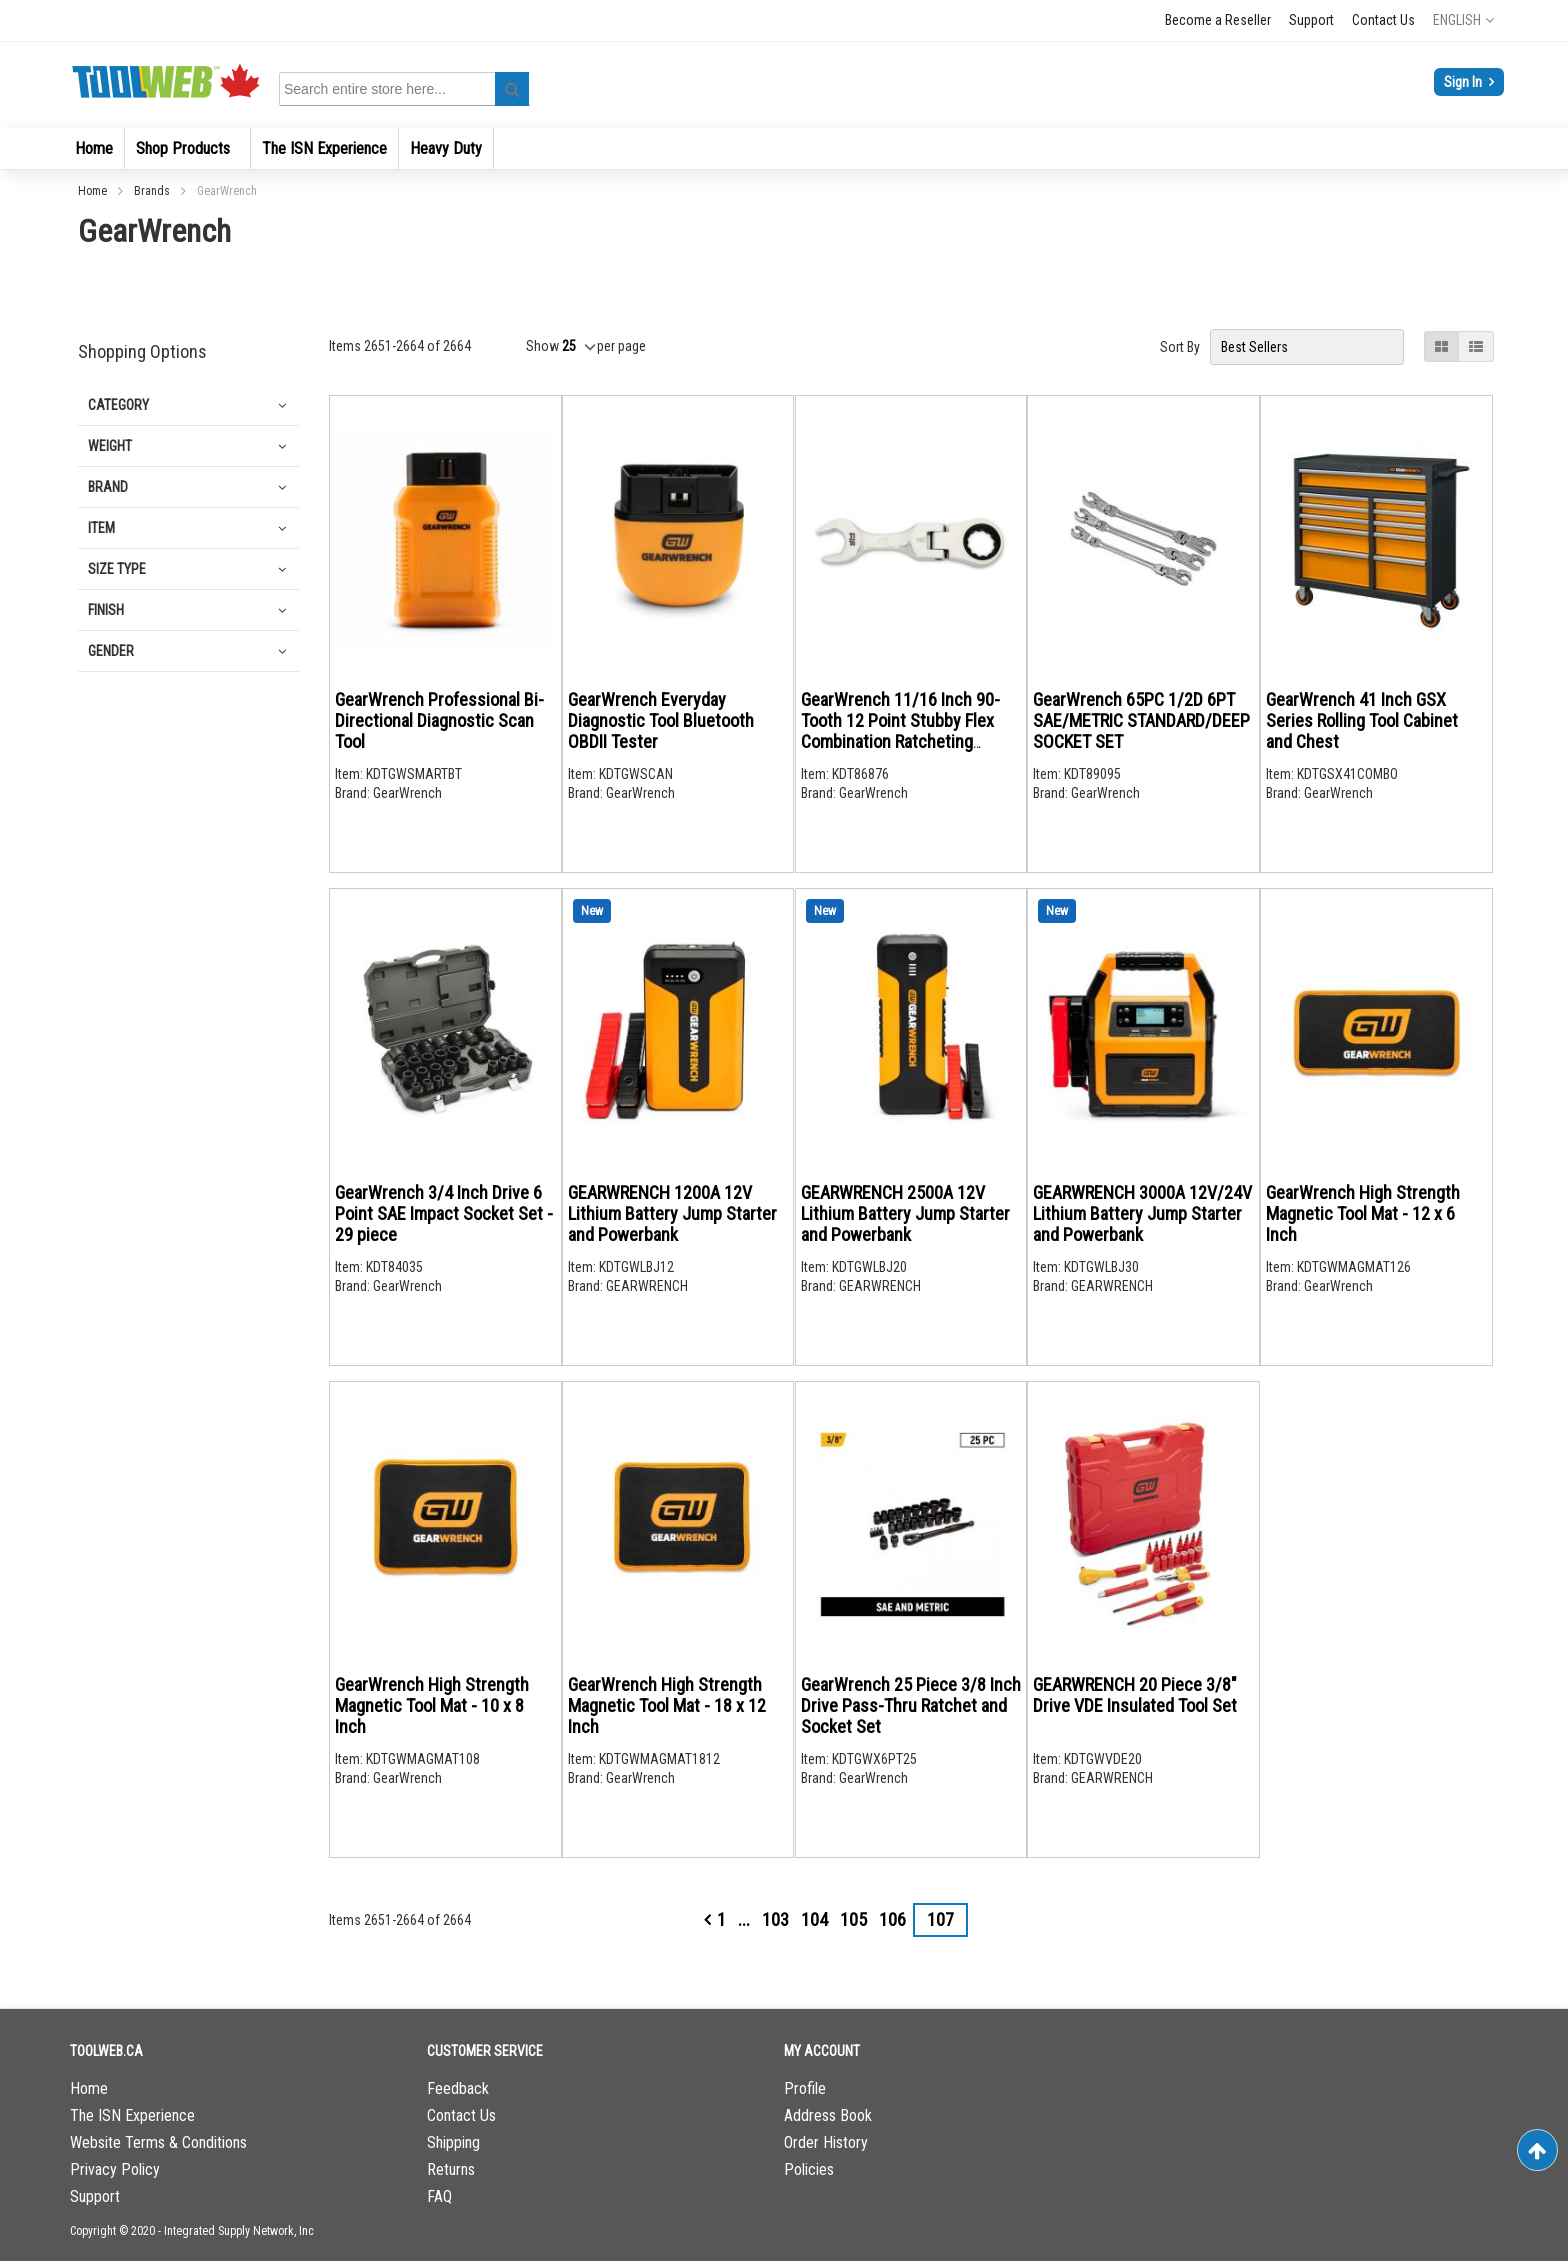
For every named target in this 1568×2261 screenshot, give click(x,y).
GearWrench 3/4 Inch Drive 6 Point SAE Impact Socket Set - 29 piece (444, 1213)
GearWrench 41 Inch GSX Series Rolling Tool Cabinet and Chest (1362, 720)
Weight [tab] (110, 446)
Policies (809, 2169)
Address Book (828, 2115)
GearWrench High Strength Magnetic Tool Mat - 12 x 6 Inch (1363, 1213)
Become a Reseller (1218, 20)
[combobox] (407, 89)
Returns (451, 2169)
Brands (153, 191)
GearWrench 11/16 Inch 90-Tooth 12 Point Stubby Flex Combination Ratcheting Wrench (900, 731)
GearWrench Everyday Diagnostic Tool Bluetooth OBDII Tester (661, 720)
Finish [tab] (106, 610)
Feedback (458, 2088)
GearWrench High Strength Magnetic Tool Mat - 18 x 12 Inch (667, 1705)
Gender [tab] (111, 651)
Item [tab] (101, 528)
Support (1311, 20)
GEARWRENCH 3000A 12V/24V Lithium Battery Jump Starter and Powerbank (1142, 1213)
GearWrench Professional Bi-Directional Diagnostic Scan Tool (439, 720)
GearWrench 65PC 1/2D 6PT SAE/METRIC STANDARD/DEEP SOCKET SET (1141, 720)
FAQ (439, 2196)
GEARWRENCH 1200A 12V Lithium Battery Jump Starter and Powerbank (672, 1213)
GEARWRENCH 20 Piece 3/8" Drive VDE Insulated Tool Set (1135, 1695)
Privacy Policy (115, 2169)
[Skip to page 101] (744, 1920)
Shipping (453, 2142)
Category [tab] (118, 405)
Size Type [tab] (117, 569)
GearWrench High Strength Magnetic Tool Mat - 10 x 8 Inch (432, 1705)
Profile (805, 2088)
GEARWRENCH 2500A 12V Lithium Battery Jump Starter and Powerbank (905, 1213)
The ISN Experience (132, 2115)
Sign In (1464, 82)
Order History (826, 2142)
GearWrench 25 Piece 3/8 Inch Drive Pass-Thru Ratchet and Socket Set (911, 1705)
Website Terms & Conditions (158, 2142)
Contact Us (1383, 20)
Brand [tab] (108, 487)
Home (94, 191)
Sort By (1180, 347)
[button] (1463, 20)
